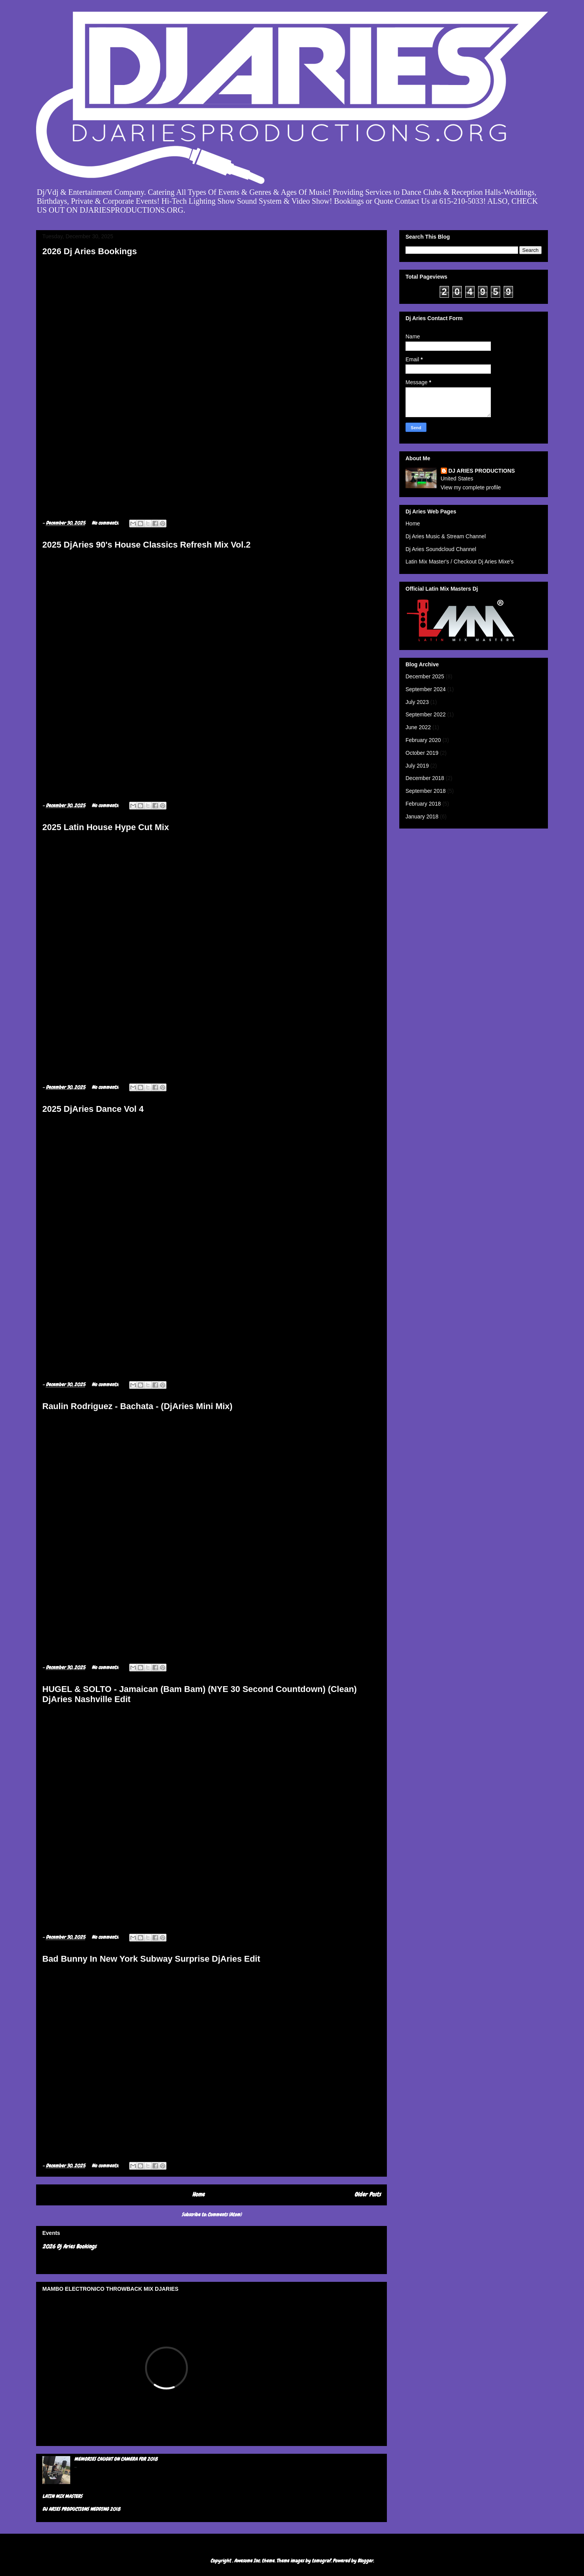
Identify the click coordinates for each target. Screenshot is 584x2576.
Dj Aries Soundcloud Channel (441, 549)
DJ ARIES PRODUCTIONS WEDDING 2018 (81, 2509)
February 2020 (423, 740)
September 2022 (426, 714)
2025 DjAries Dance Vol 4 (93, 1109)
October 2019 (422, 753)
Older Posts (367, 2194)
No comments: (106, 523)
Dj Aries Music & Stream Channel (446, 536)
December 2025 (425, 676)
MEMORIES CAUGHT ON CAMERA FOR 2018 (116, 2459)
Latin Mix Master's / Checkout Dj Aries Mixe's (459, 561)
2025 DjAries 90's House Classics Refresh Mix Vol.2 (146, 545)
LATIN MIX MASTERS (62, 2496)
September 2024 (426, 689)
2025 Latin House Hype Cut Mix (105, 827)
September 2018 (426, 791)
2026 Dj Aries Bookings (89, 251)
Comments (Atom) (224, 2214)
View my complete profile (471, 487)
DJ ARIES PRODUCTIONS (482, 471)
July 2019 (417, 766)
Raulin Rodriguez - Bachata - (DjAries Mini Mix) (137, 1406)
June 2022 (418, 727)
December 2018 (425, 778)
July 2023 (417, 702)
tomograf (321, 2560)
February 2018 (423, 804)
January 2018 (422, 816)
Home (198, 2194)
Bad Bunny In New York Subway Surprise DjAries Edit (151, 1959)
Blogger (365, 2560)
